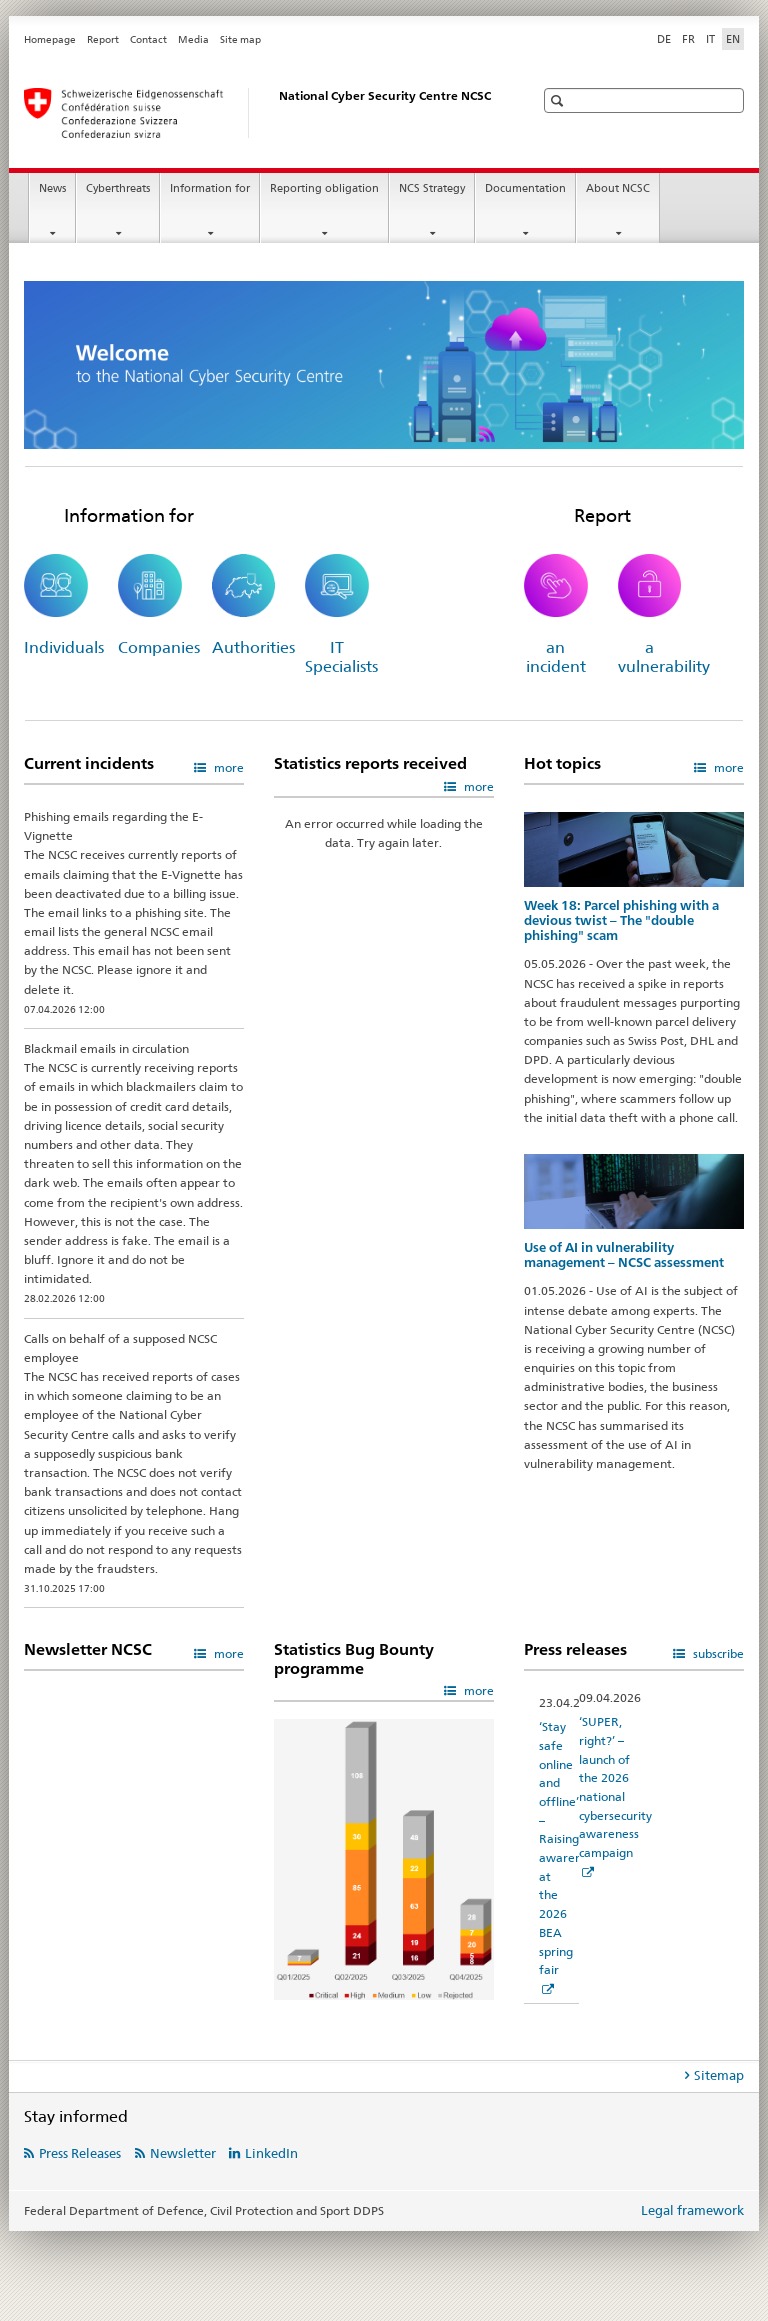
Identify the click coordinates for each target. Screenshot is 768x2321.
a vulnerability (664, 657)
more (227, 767)
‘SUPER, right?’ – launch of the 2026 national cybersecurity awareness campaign (615, 1787)
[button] (559, 100)
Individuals (64, 647)
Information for (210, 188)
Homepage (50, 39)
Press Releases (80, 2153)
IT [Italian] (710, 39)
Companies (159, 647)
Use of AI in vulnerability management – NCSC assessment (624, 1255)
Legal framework (692, 2210)
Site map (240, 39)
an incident (556, 657)
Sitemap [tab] (719, 2075)
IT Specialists (341, 657)
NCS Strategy (432, 188)
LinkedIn (271, 2153)
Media (193, 39)
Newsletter (183, 2153)
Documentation (525, 188)
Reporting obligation (324, 188)
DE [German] (664, 39)
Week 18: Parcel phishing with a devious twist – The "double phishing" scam (621, 920)
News (52, 188)
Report (103, 39)
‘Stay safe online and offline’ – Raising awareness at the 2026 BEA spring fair (569, 1848)
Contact (148, 39)
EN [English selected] (733, 39)
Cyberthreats (118, 188)
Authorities (253, 647)
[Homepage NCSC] (259, 113)
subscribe (717, 1653)
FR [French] (688, 39)
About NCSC (618, 188)
